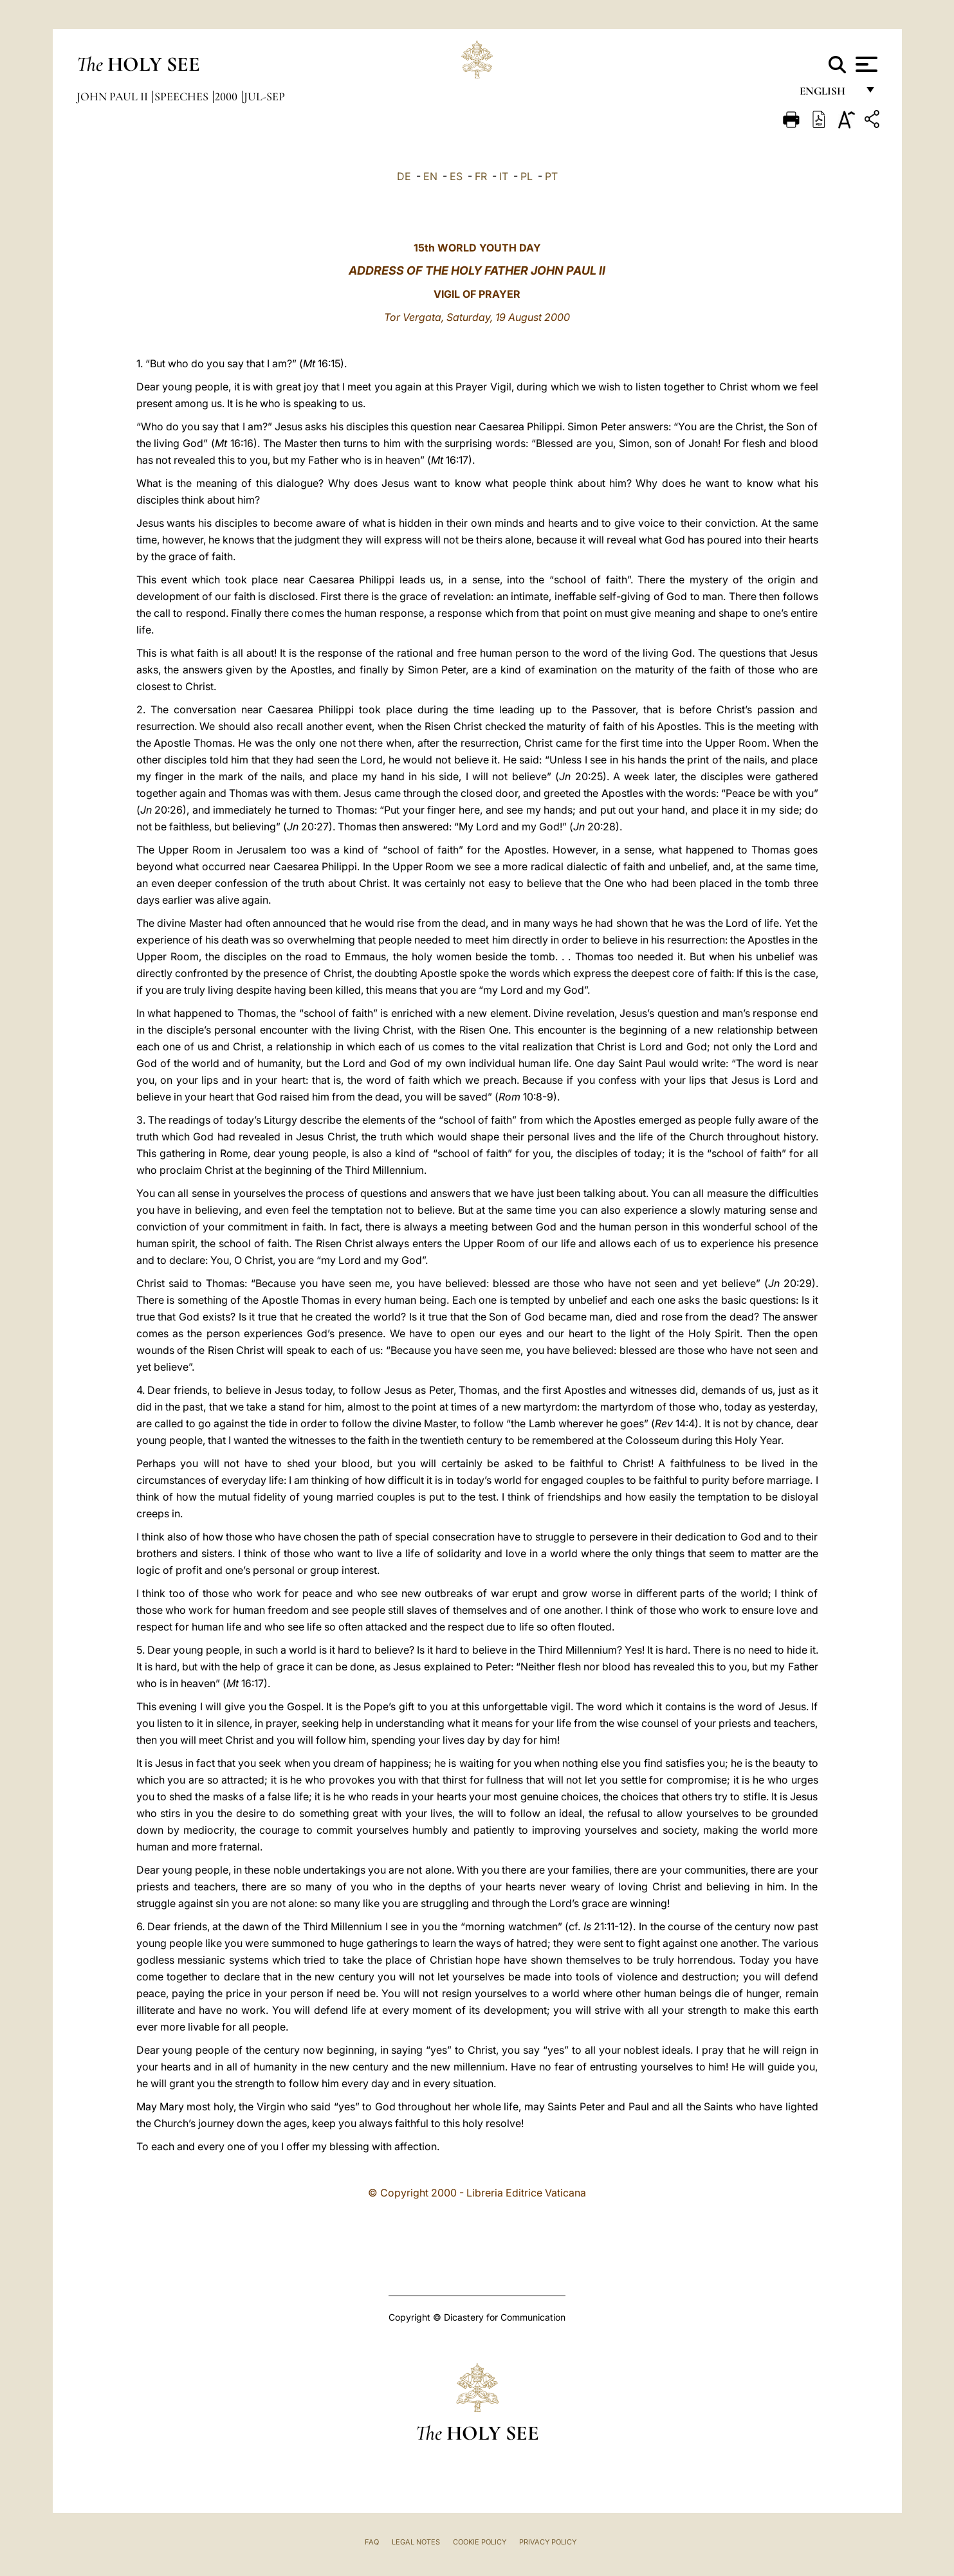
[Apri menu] (864, 64)
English (828, 95)
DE (404, 176)
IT (503, 176)
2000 (227, 96)
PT (551, 176)
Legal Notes (416, 2541)
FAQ (372, 2541)
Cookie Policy (479, 2541)
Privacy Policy (547, 2541)
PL (526, 176)
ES (456, 176)
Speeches (182, 96)
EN (430, 176)
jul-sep (264, 96)
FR (481, 176)
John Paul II (114, 96)
